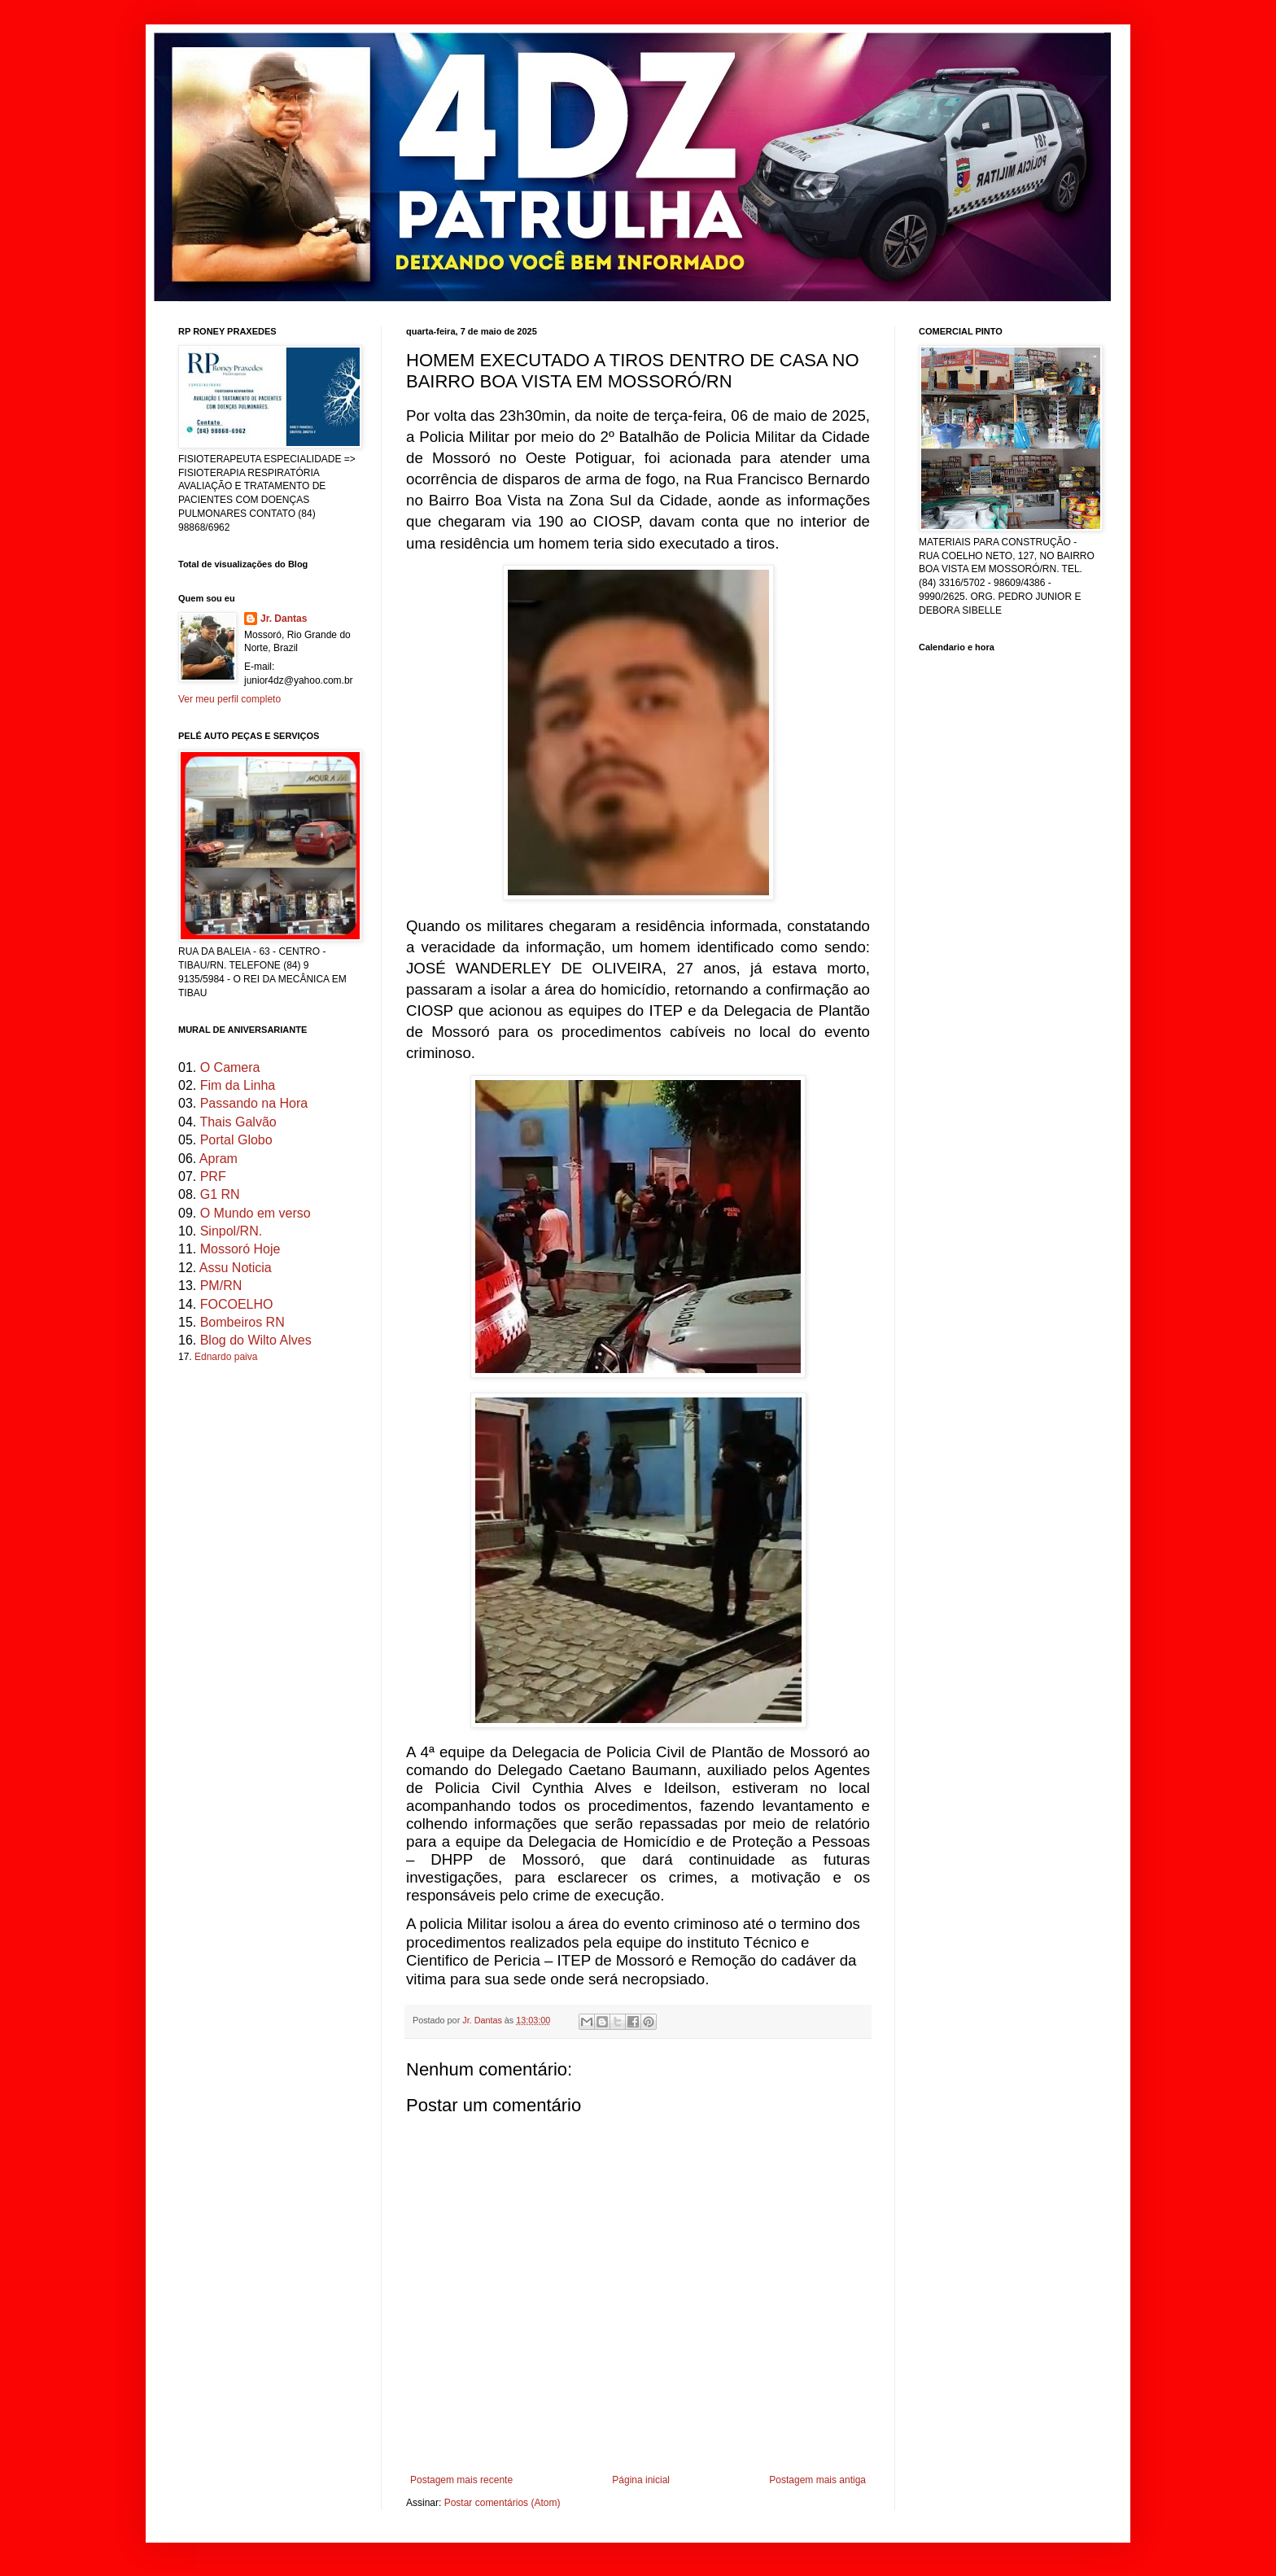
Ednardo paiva (225, 1356)
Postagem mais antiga (817, 2480)
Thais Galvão (237, 1122)
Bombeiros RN (242, 1322)
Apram (218, 1159)
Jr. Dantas (483, 2020)
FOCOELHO (236, 1304)
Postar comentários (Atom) (502, 2502)
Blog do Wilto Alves (256, 1340)
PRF (213, 1176)
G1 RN (220, 1194)
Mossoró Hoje (240, 1249)
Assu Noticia (235, 1268)
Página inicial (641, 2480)
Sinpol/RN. (231, 1231)
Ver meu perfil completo (229, 699)
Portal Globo (236, 1140)
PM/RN (221, 1285)
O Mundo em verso (255, 1213)
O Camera (230, 1067)
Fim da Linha (238, 1085)
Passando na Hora (254, 1103)
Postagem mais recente (461, 2480)
